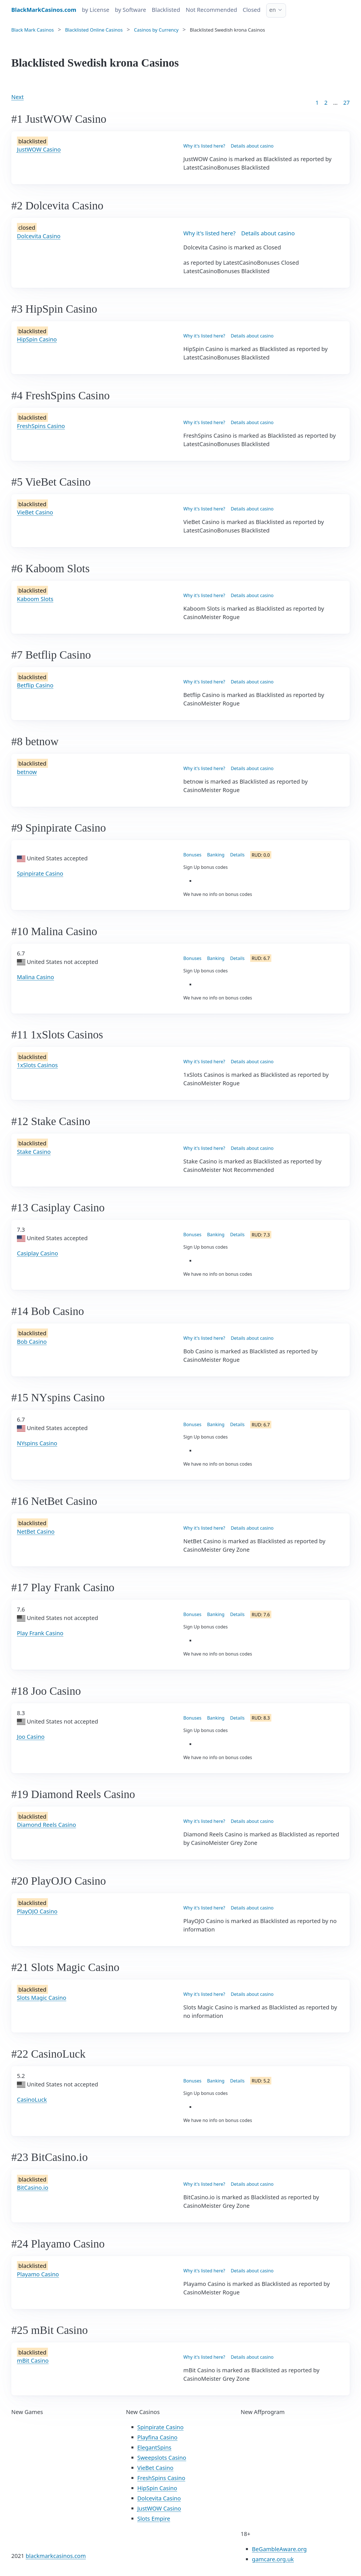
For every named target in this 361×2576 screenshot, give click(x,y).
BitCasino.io (32, 2187)
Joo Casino (31, 1736)
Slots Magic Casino (41, 1997)
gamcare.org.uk (273, 2559)
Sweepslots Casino (161, 2457)
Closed (252, 10)
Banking (215, 855)
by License (95, 10)
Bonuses (192, 855)
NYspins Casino (37, 1443)
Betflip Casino (35, 685)
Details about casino (252, 146)
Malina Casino (35, 977)
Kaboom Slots (35, 599)
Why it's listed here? (204, 146)
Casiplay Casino (37, 1253)
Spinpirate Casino (40, 873)
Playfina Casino (157, 2437)
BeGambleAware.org (279, 2549)
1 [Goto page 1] (316, 102)
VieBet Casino (35, 512)
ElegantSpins (154, 2447)
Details (237, 855)
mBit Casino (33, 2360)
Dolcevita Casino (38, 236)
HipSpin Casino (37, 339)
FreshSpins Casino (41, 426)
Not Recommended (211, 10)
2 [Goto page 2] (325, 102)
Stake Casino (34, 1152)
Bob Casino (32, 1341)
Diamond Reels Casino (46, 1825)
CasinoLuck (32, 2099)
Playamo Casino (38, 2274)
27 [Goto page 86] (346, 102)
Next (17, 97)
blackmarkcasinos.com (56, 2556)
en (272, 10)
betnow (27, 772)
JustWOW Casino (39, 149)
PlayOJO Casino (37, 1911)
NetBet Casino (35, 1531)
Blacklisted (166, 10)
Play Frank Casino (40, 1633)
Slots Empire (153, 2518)
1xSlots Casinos (37, 1065)
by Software (130, 10)
